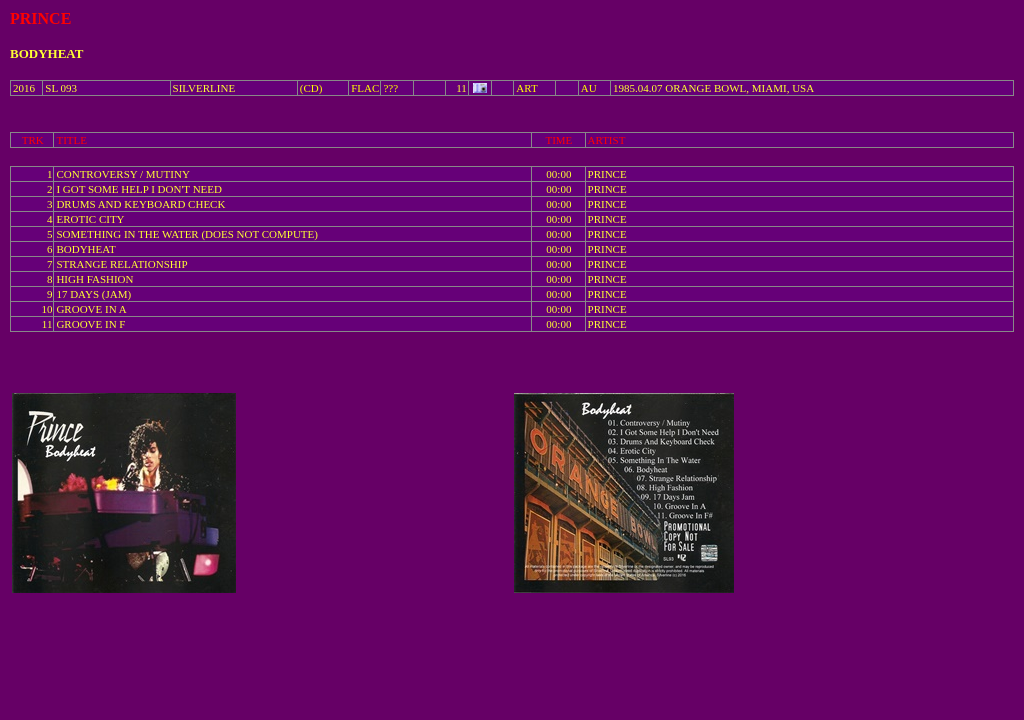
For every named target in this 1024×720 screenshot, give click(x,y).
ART (526, 88)
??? (390, 88)
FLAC (365, 88)
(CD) (311, 88)
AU (589, 88)
